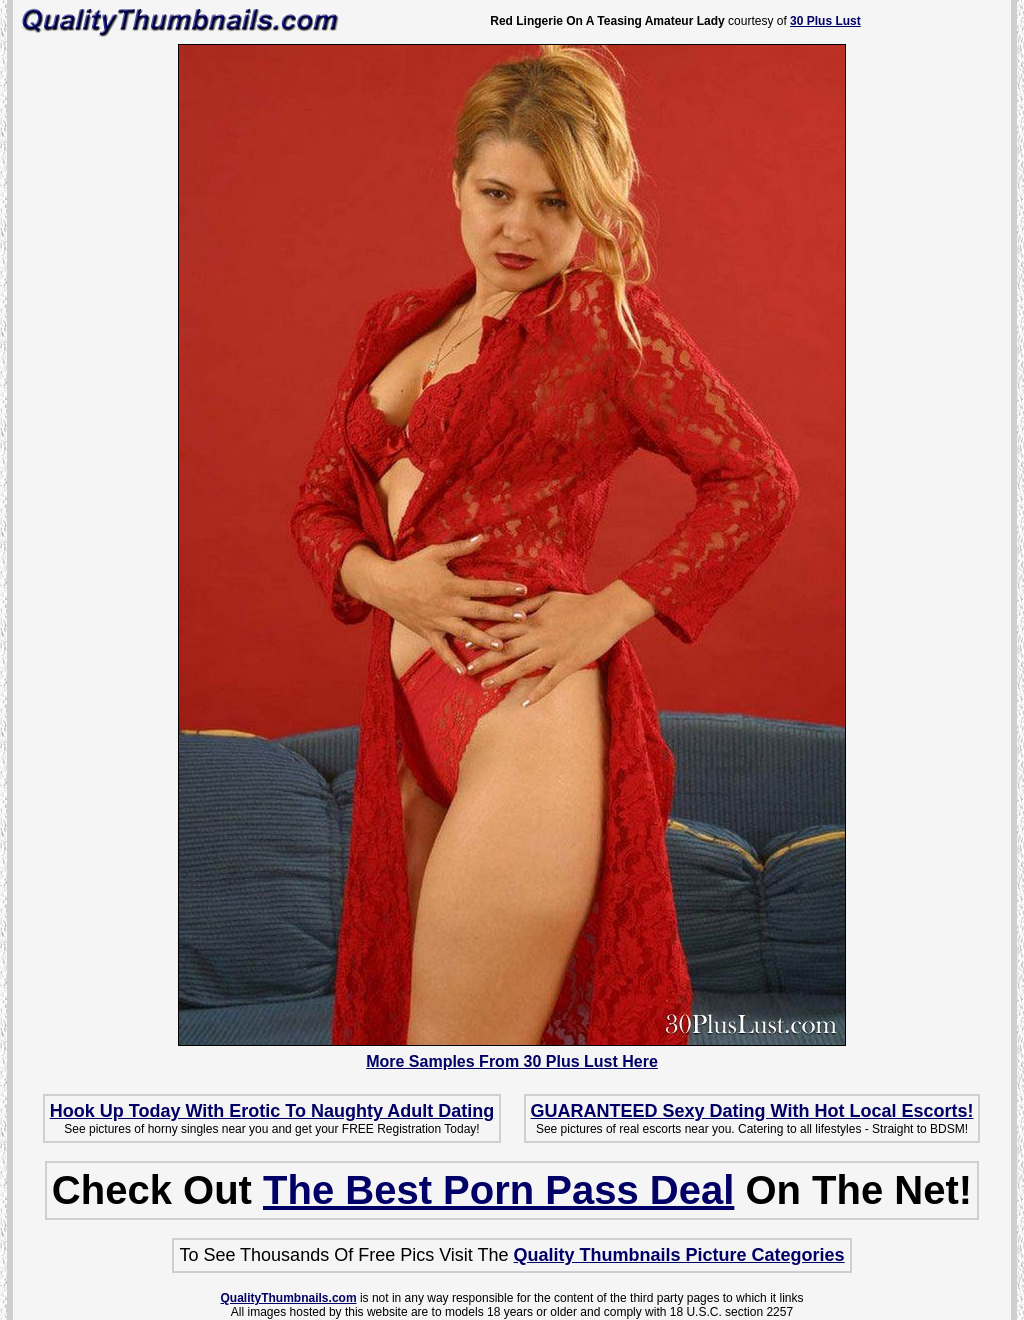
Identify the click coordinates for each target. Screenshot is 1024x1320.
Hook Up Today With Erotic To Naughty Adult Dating (272, 1111)
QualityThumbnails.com (289, 1298)
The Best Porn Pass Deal (498, 1190)
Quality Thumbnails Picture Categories (679, 1255)
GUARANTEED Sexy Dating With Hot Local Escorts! (752, 1111)
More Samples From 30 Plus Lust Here (512, 1061)
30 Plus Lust (825, 21)
